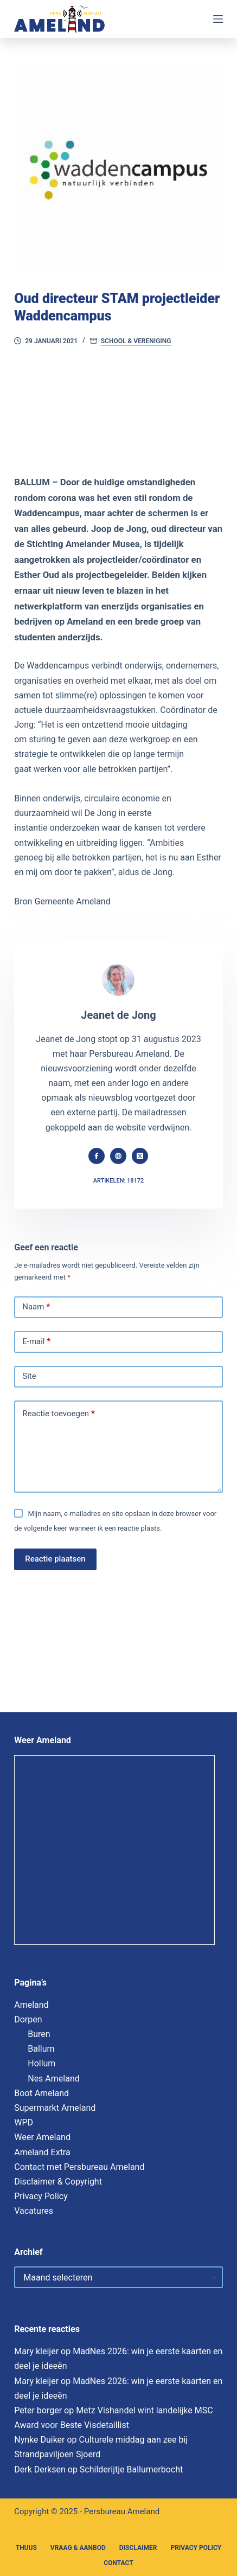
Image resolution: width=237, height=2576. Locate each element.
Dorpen (28, 2019)
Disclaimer (138, 2548)
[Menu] (218, 19)
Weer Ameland (42, 2137)
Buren (39, 2034)
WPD (23, 2122)
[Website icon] (118, 1156)
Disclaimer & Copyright (58, 2181)
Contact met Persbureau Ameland (79, 2167)
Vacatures (33, 2211)
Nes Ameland (54, 2078)
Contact (118, 2563)
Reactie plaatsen (55, 1559)
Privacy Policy (41, 2196)
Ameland (31, 2005)
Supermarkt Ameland (54, 2108)
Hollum (41, 2063)
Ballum (41, 2049)
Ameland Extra (42, 2152)
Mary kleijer (36, 2351)
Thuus (26, 2548)
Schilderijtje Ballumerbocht (131, 2469)
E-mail (36, 1342)
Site (29, 1376)
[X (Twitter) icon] (140, 1156)
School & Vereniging (136, 341)
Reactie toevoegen (58, 1414)
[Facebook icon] (96, 1156)
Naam (36, 1307)
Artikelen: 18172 (118, 1180)
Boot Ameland (41, 2093)
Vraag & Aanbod (78, 2548)
